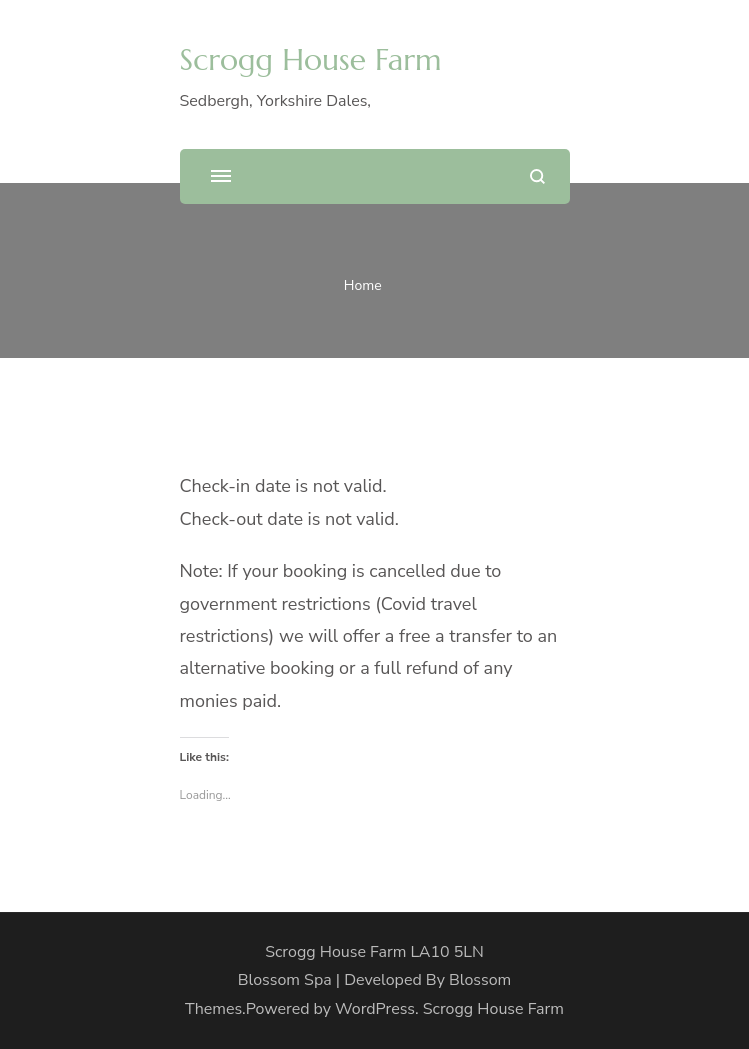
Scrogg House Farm (311, 59)
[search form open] (537, 176)
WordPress (375, 1009)
